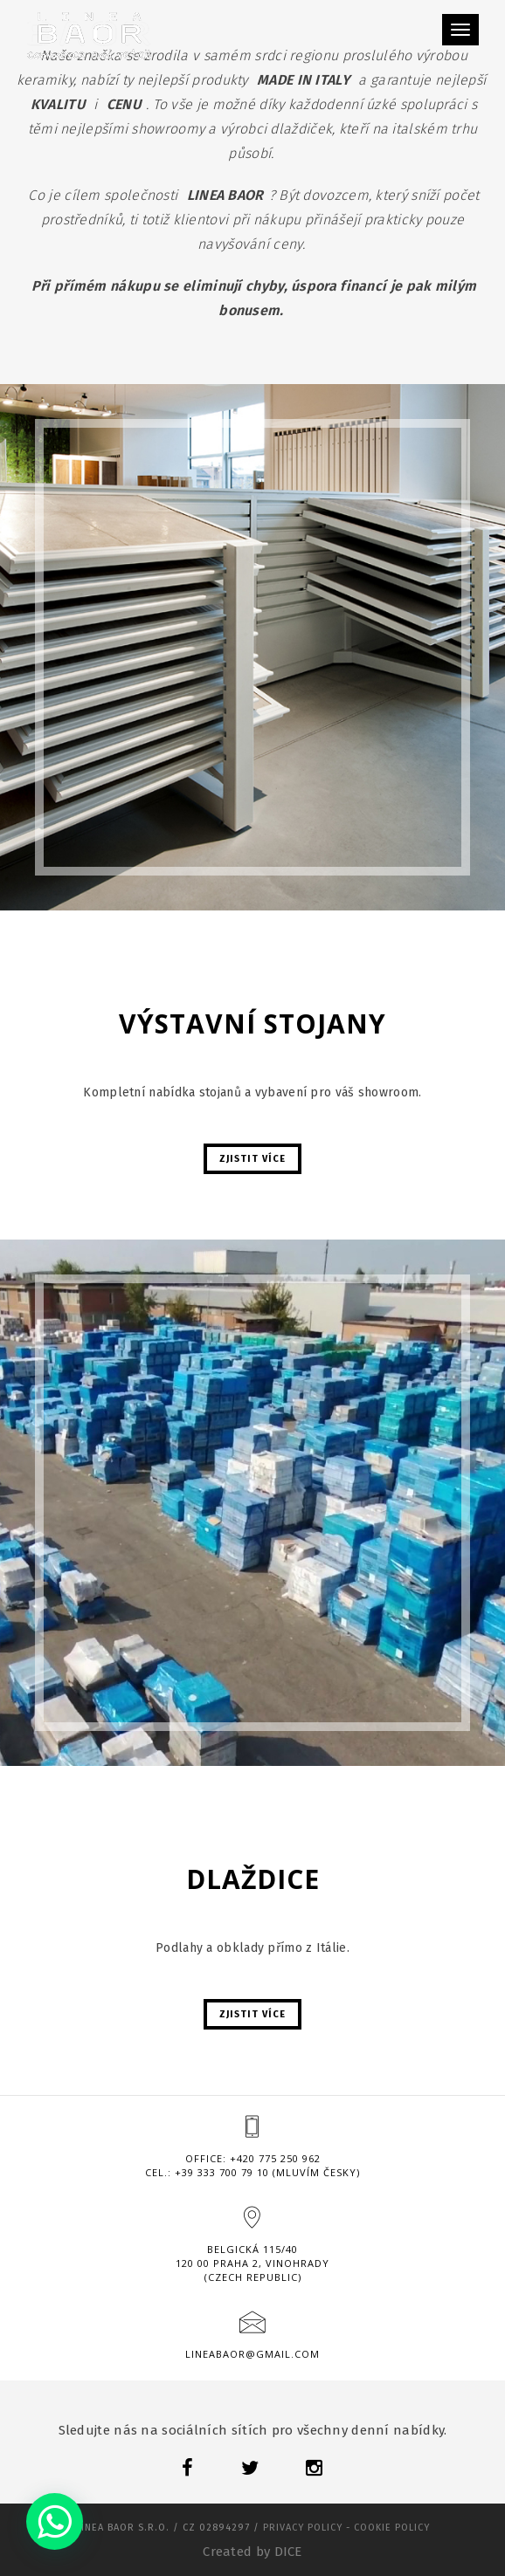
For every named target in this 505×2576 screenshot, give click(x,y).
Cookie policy (392, 2527)
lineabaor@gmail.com (252, 2353)
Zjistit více (252, 1158)
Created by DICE (252, 2551)
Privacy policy (302, 2527)
